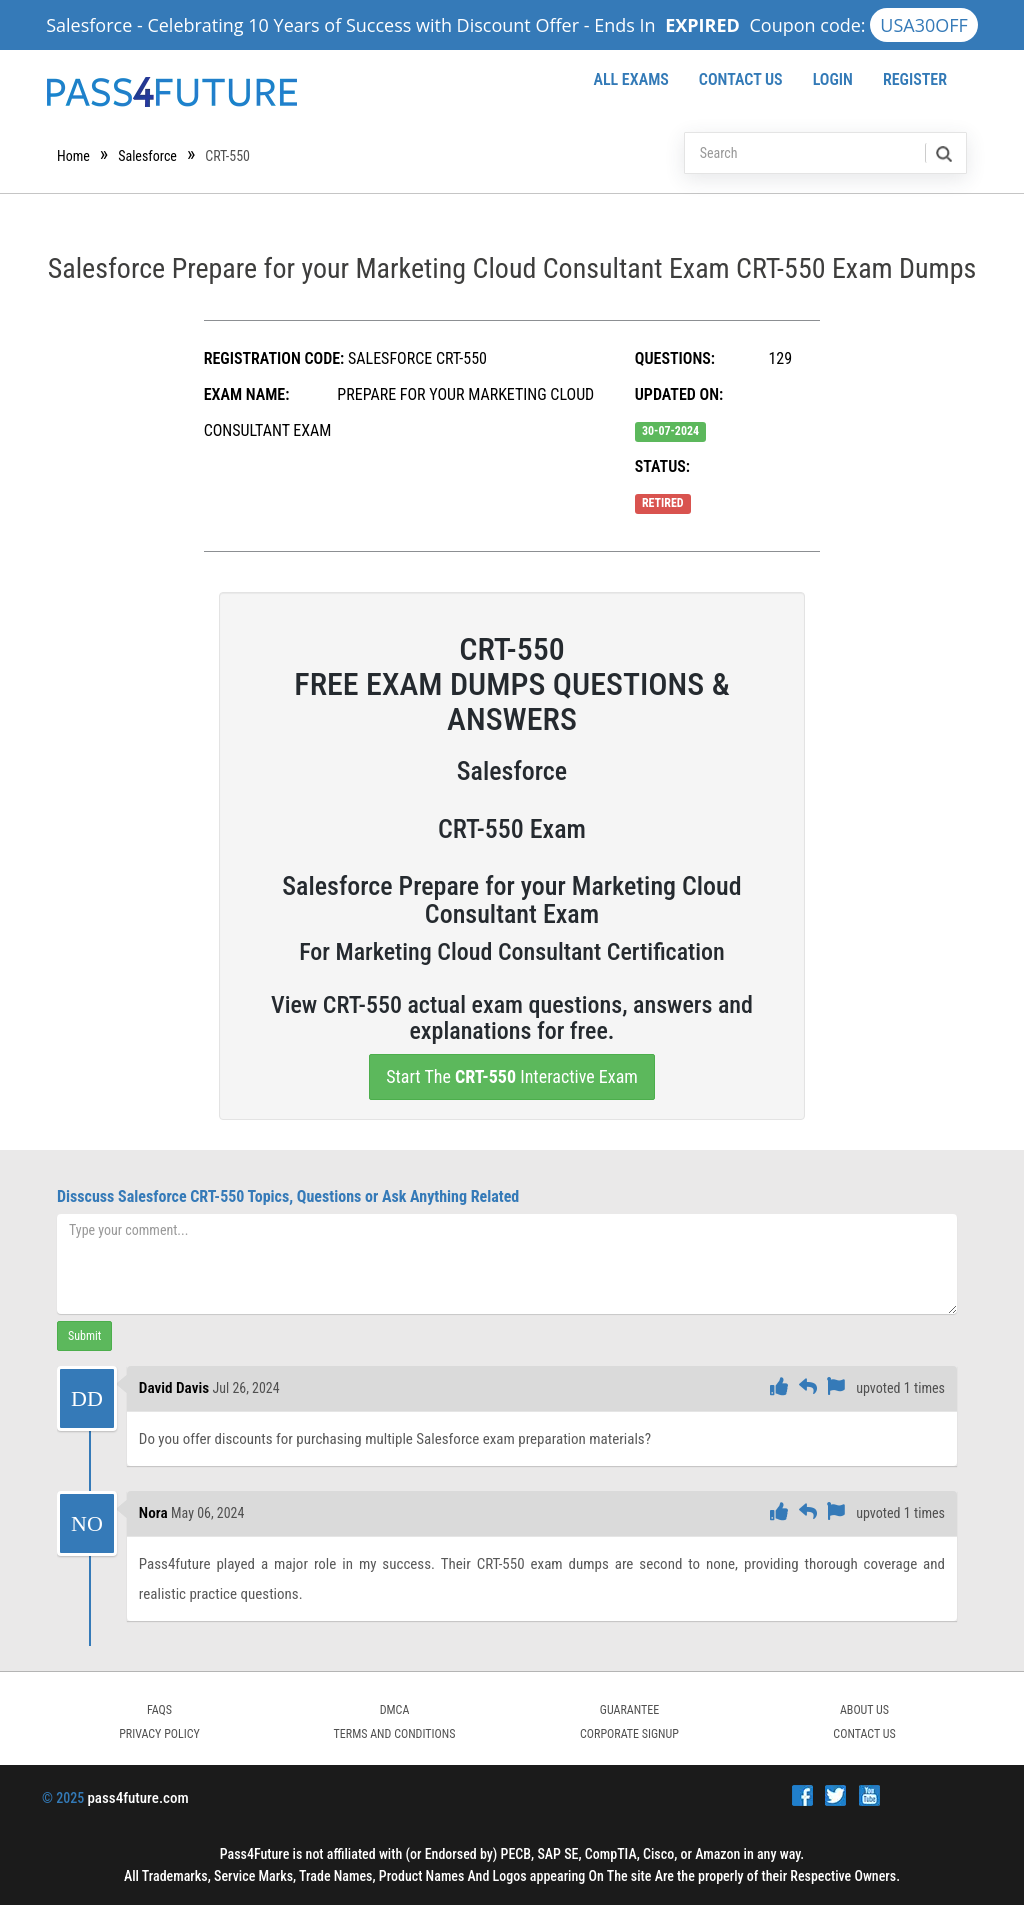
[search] (942, 153)
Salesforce (147, 156)
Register (915, 79)
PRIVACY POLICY (159, 1734)
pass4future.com (137, 1798)
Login (833, 79)
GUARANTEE (629, 1710)
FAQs (159, 1710)
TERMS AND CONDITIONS (395, 1734)
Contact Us (741, 79)
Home (73, 156)
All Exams (630, 79)
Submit (84, 1336)
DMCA (395, 1710)
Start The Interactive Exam (512, 1076)
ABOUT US (864, 1710)
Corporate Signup (629, 1734)
